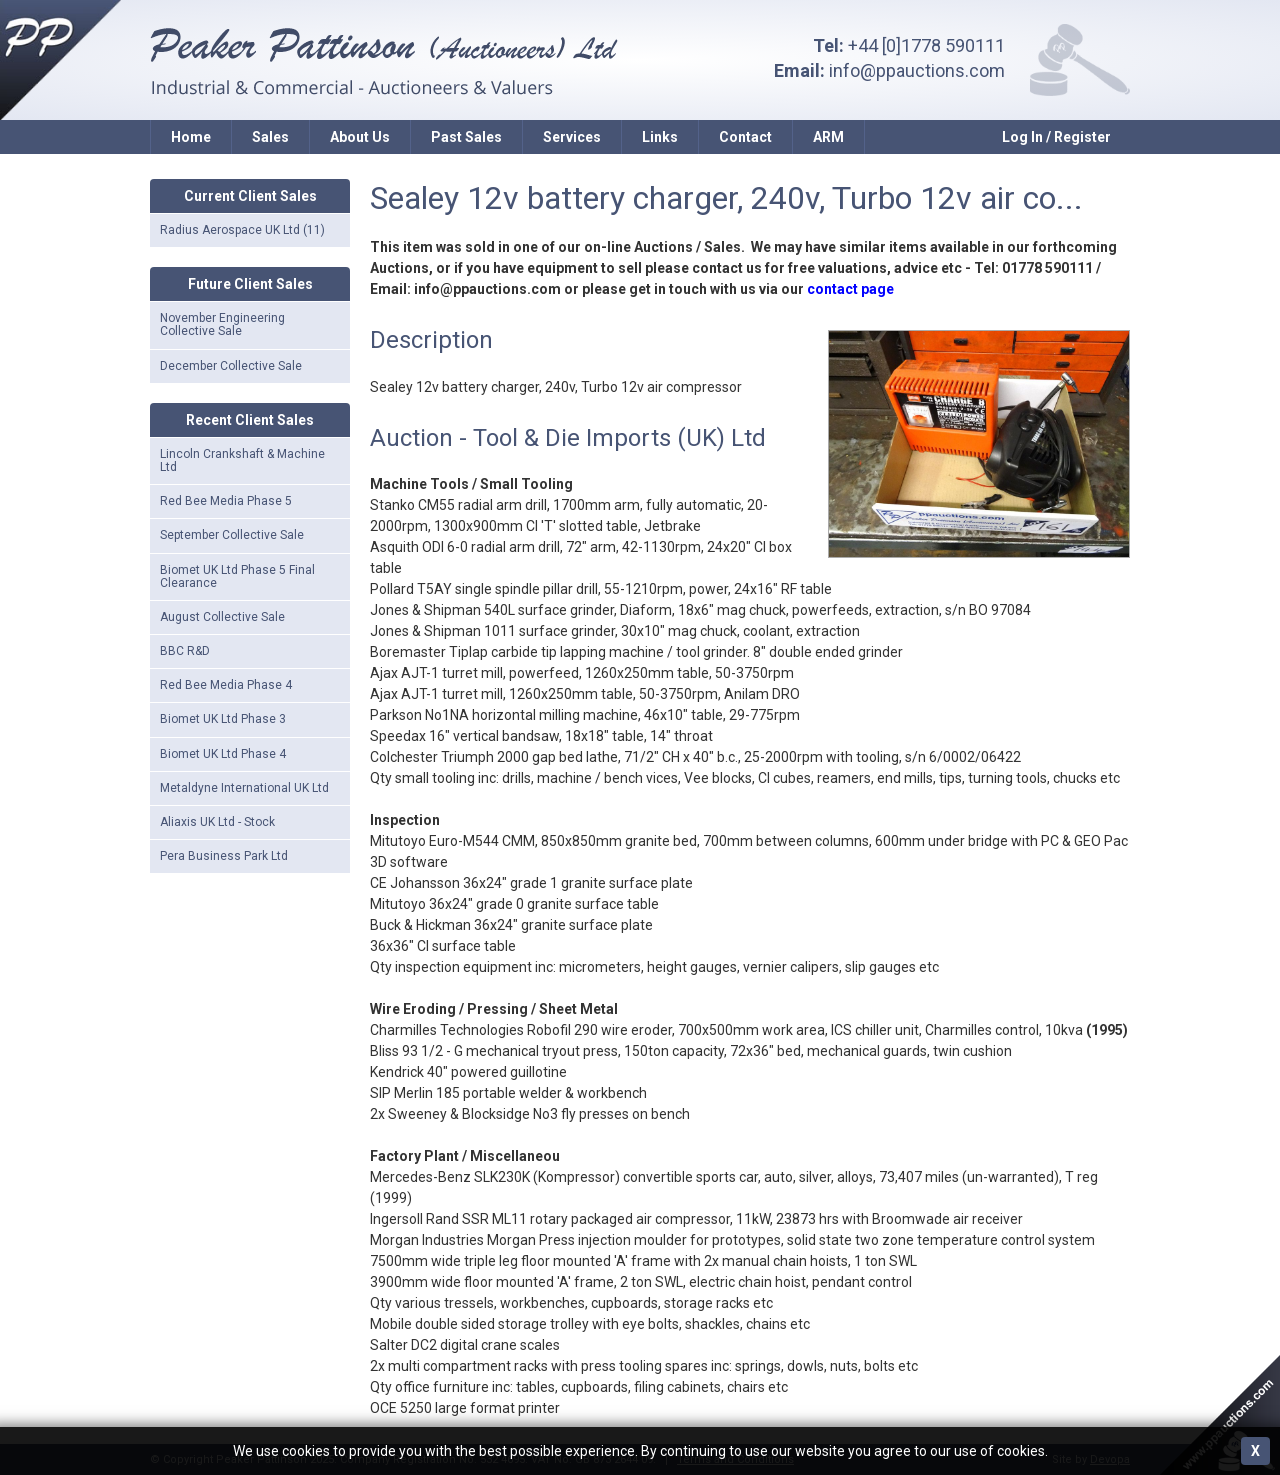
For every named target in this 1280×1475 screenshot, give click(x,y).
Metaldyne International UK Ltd (244, 788)
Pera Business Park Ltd (224, 856)
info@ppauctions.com (917, 70)
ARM (828, 137)
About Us (360, 137)
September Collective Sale (232, 535)
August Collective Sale (222, 617)
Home (191, 137)
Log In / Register (1056, 137)
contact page (850, 289)
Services (572, 137)
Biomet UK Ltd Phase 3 (223, 719)
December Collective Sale (231, 366)
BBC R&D (185, 651)
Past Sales (466, 137)
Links (660, 137)
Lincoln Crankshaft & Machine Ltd (242, 460)
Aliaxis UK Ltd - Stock (217, 822)
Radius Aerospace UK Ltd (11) (242, 230)
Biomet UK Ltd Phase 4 (223, 754)
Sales (270, 137)
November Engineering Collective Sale (222, 324)
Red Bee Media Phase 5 (226, 501)
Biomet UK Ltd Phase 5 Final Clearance (237, 576)
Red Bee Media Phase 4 (226, 685)
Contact (745, 137)
